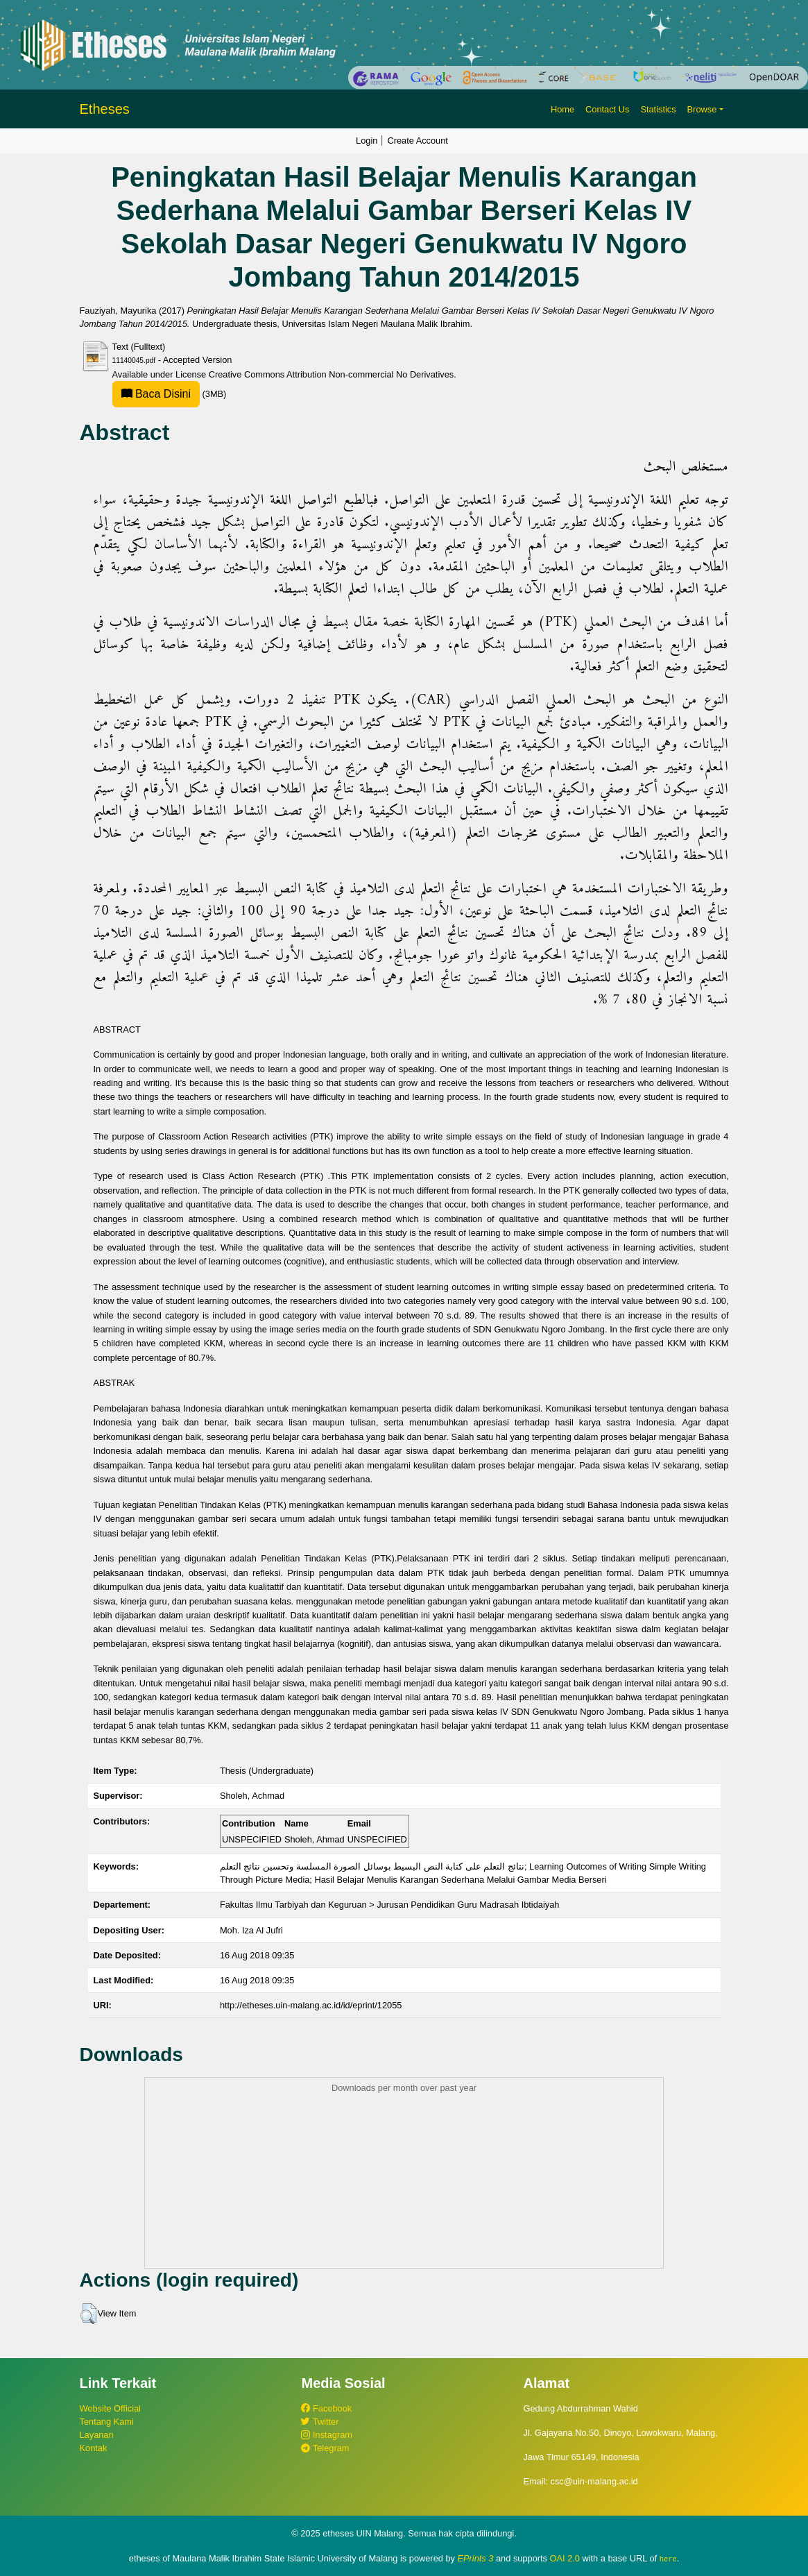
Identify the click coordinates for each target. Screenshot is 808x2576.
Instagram (326, 2435)
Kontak (94, 2448)
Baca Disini (156, 394)
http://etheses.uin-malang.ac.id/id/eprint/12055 (311, 2005)
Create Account (417, 140)
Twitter (319, 2421)
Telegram (325, 2448)
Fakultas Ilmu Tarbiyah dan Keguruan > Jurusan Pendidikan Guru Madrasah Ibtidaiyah (390, 1904)
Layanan (97, 2435)
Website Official (110, 2408)
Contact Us (607, 109)
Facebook (326, 2408)
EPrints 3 (476, 2558)
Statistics (658, 109)
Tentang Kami (107, 2421)
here (668, 2559)
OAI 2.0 (565, 2558)
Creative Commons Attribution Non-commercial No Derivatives (331, 374)
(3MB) (169, 394)
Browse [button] (702, 109)
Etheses (105, 109)
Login (366, 140)
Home (562, 109)
